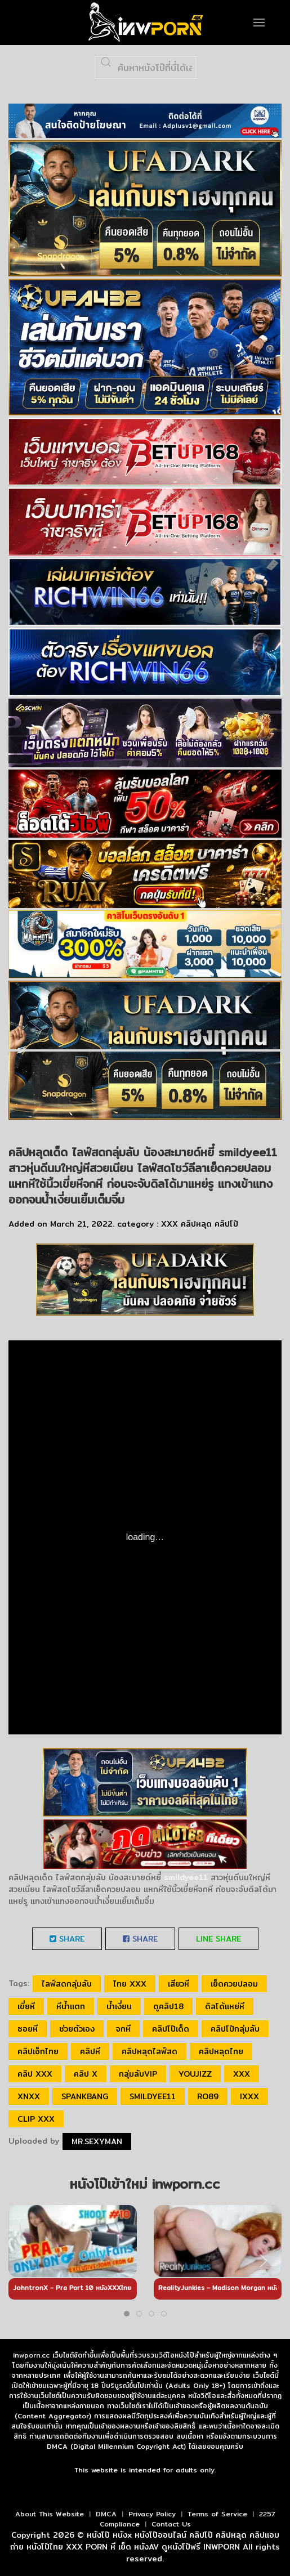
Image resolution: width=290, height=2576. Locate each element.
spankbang (84, 2096)
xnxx (28, 2096)
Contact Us (171, 2524)
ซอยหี (27, 2029)
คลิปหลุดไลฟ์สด (149, 2051)
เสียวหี (178, 1984)
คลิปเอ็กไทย (38, 2051)
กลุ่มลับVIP (138, 2074)
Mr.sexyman (97, 2141)
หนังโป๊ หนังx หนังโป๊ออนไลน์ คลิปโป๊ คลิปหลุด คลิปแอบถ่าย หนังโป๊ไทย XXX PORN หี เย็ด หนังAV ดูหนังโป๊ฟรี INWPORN (144, 2541)
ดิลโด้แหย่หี (224, 2006)
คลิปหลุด (196, 1224)
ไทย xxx (129, 1984)
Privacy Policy (152, 2513)
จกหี (123, 2029)
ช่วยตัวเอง (77, 2029)
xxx (241, 2074)
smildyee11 (153, 2096)
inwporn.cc (31, 2355)
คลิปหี (90, 2051)
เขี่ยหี (26, 2006)
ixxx (249, 2096)
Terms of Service (217, 2513)
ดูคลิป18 (168, 2006)
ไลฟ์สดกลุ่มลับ (67, 1984)
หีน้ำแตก (70, 2006)
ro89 (207, 2096)
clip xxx (36, 2119)
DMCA (106, 2513)
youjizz (195, 2074)
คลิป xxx (34, 2074)
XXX (169, 1224)
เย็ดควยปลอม (234, 1984)
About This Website (49, 2513)
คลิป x (85, 2074)
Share (67, 1939)
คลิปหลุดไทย (221, 2051)
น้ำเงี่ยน (119, 2006)
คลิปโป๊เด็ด (170, 2029)
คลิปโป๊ (226, 1224)
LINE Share (218, 1939)
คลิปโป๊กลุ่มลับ (235, 2029)
